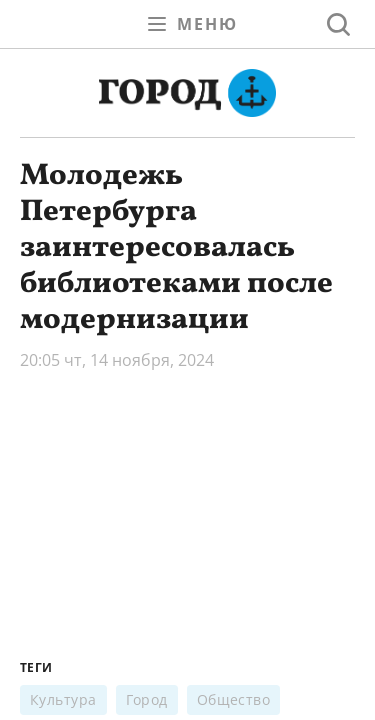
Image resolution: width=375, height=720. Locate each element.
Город (147, 699)
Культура (63, 699)
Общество (234, 699)
